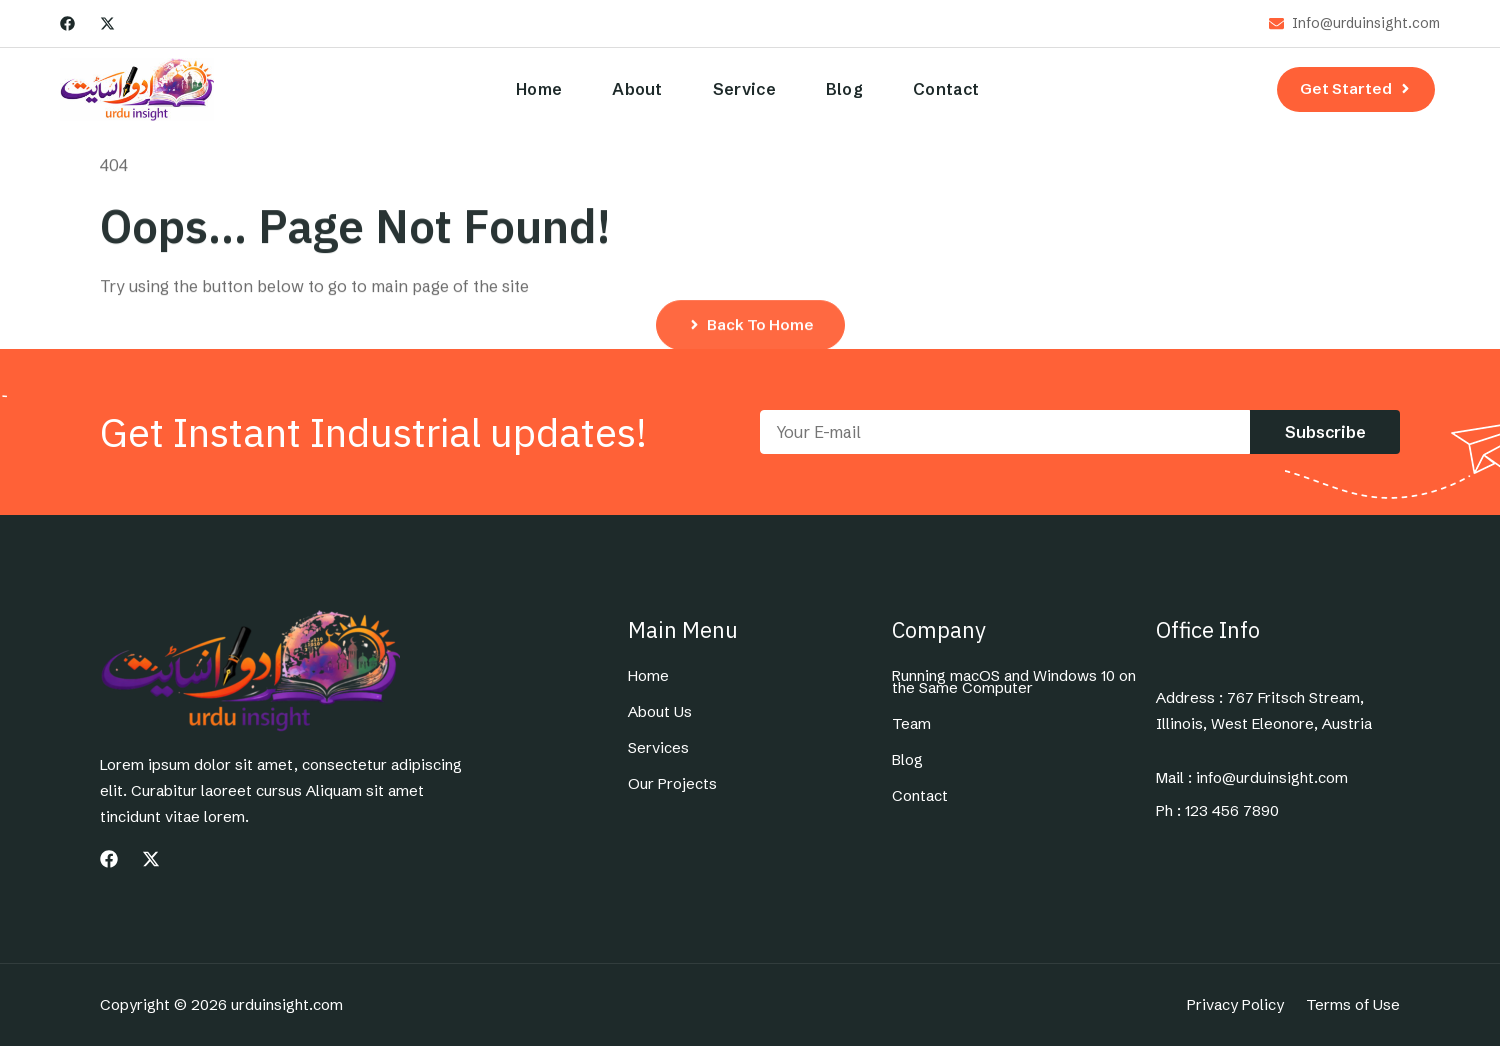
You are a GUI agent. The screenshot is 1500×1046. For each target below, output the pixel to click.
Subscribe (1325, 432)
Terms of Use (1353, 1005)
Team (911, 724)
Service (744, 89)
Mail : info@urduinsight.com (1252, 778)
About (637, 89)
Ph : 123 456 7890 (1217, 811)
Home (539, 89)
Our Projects (672, 784)
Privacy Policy (1235, 1005)
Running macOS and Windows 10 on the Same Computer (1014, 682)
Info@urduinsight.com (1366, 23)
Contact (946, 89)
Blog (844, 89)
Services (658, 748)
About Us (660, 712)
